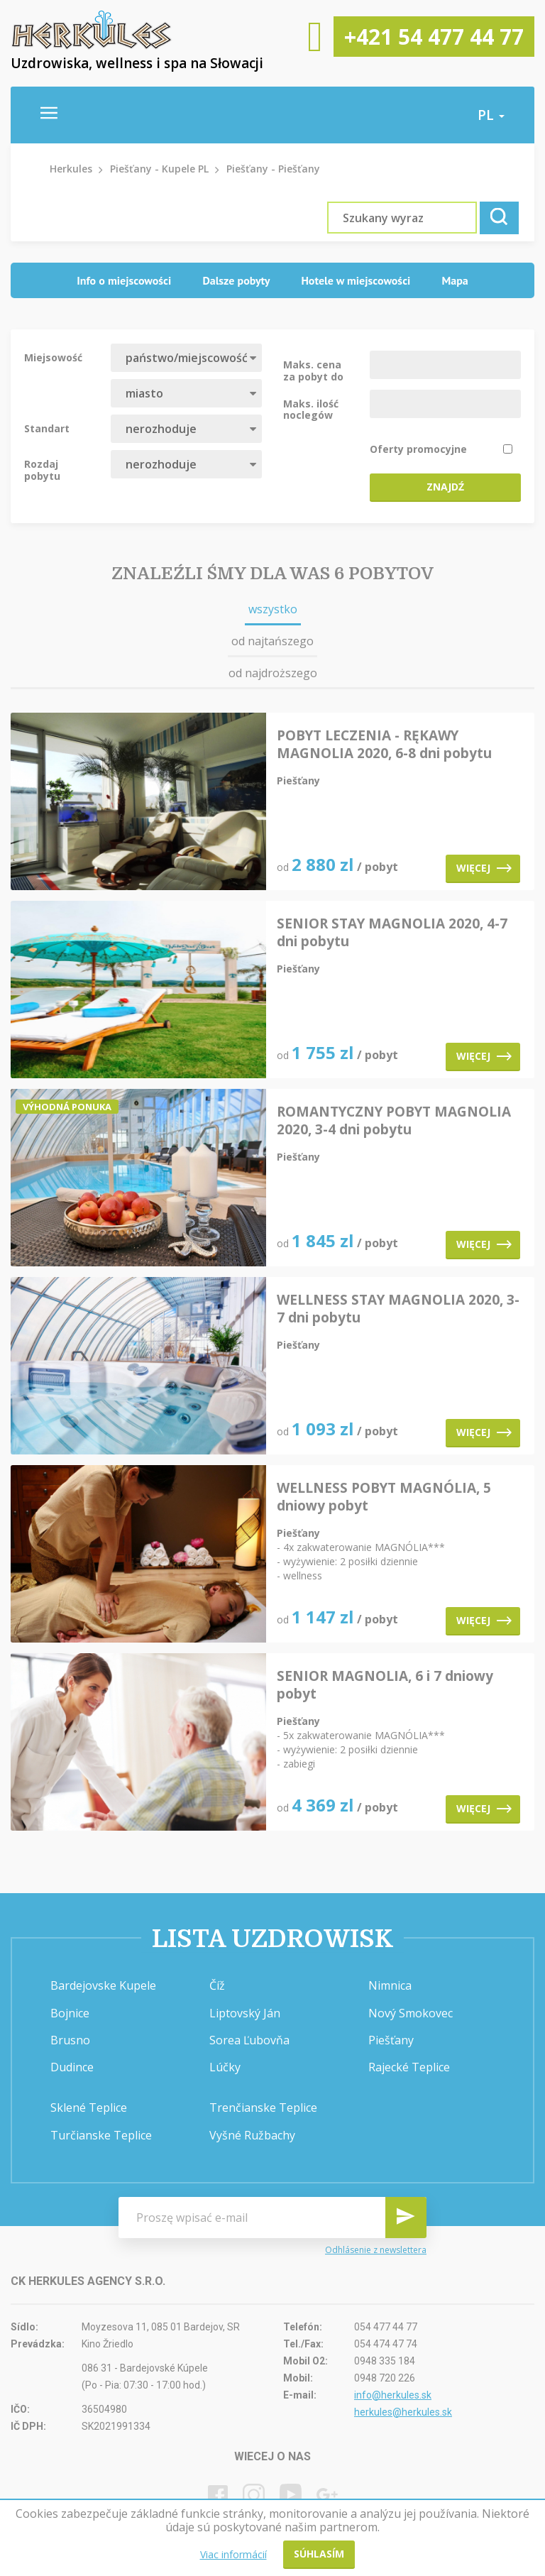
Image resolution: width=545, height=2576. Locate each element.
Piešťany (391, 2040)
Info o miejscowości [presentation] (124, 280)
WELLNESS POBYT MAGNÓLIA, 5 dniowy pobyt (384, 1497)
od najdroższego (273, 673)
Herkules (71, 168)
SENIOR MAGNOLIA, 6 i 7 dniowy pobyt (385, 1685)
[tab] (123, 280)
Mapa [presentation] (454, 280)
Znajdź (445, 486)
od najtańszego (272, 641)
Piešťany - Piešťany (273, 168)
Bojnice (69, 2013)
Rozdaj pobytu (42, 469)
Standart (47, 428)
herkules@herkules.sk (403, 2412)
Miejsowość (53, 357)
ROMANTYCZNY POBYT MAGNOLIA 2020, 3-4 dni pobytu (394, 1121)
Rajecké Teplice (409, 2067)
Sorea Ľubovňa (249, 2040)
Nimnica (390, 1985)
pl (491, 115)
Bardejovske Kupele (103, 1985)
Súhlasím (319, 2553)
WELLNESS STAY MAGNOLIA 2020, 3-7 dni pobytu (398, 1309)
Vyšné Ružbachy (252, 2135)
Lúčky (225, 2067)
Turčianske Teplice (101, 2135)
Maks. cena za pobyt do (313, 370)
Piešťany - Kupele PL (159, 168)
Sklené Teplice (88, 2107)
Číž (217, 1985)
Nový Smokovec (410, 2013)
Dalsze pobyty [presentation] (236, 280)
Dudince (72, 2067)
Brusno (70, 2040)
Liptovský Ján (244, 2013)
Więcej (484, 868)
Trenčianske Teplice (263, 2107)
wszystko (272, 609)
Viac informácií (233, 2554)
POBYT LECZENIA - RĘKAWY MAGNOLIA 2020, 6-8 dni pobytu (384, 744)
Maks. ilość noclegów (310, 409)
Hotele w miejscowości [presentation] (355, 280)
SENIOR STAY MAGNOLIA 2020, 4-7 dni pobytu (392, 932)
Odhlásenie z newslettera (375, 2250)
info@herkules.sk (392, 2395)
